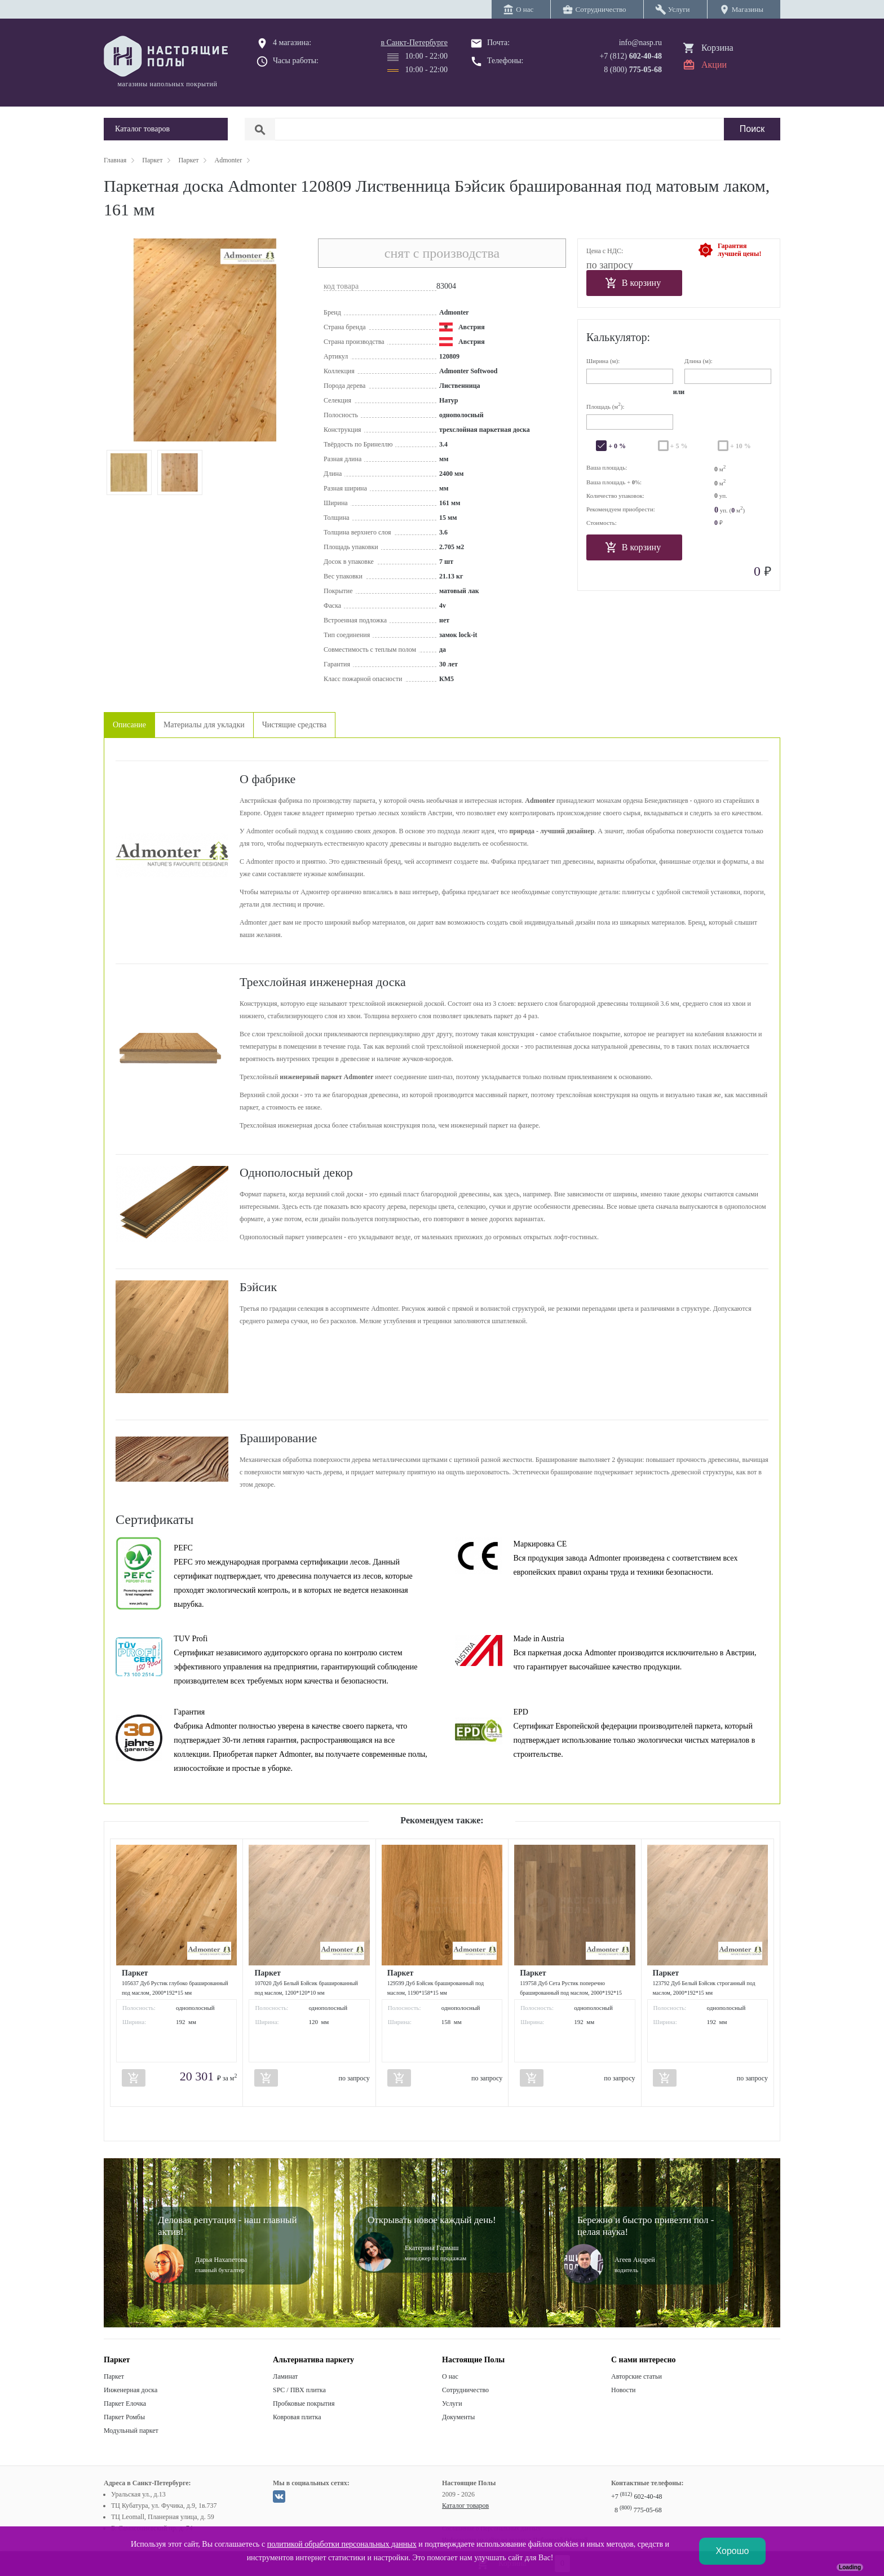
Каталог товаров (465, 2505)
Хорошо (732, 2551)
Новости (623, 2390)
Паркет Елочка (125, 2403)
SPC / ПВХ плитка (299, 2390)
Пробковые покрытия (304, 2403)
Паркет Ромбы (124, 2417)
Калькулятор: (618, 337)
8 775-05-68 (638, 2510)
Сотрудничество (465, 2390)
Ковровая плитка (297, 2417)
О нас (450, 2376)
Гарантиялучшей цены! (739, 250)
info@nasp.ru (640, 42)
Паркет (114, 2376)
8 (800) (633, 69)
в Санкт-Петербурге (414, 42)
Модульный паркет (131, 2430)
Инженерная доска (130, 2390)
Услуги (452, 2403)
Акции (714, 64)
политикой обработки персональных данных (342, 2544)
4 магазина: (292, 42)
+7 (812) (630, 56)
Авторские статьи (636, 2376)
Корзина (717, 47)
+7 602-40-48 (636, 2496)
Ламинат (285, 2376)
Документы (458, 2417)
